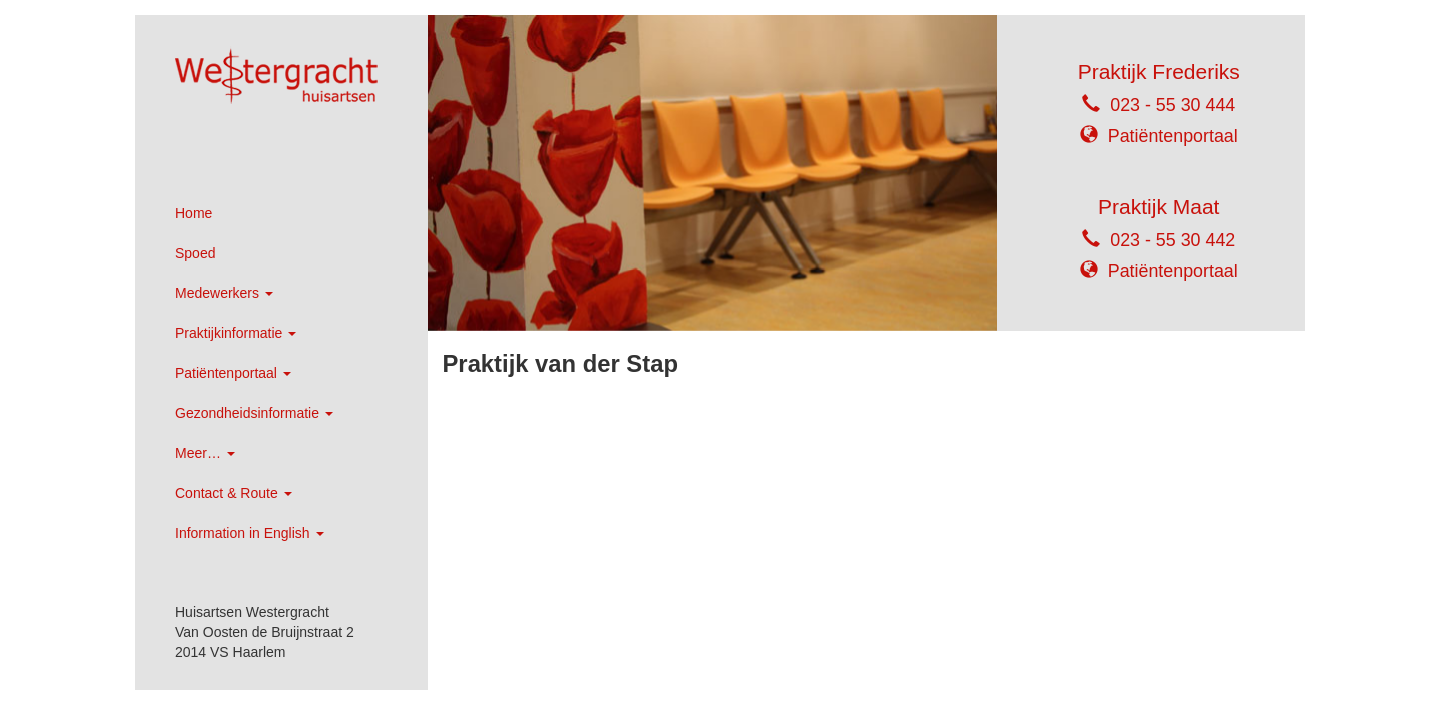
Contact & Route (233, 493)
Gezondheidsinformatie (254, 413)
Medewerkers (224, 293)
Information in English (249, 533)
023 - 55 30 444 (1172, 105)
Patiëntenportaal (233, 373)
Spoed (195, 253)
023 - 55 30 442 (1172, 240)
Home (193, 213)
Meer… (205, 453)
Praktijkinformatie (235, 333)
